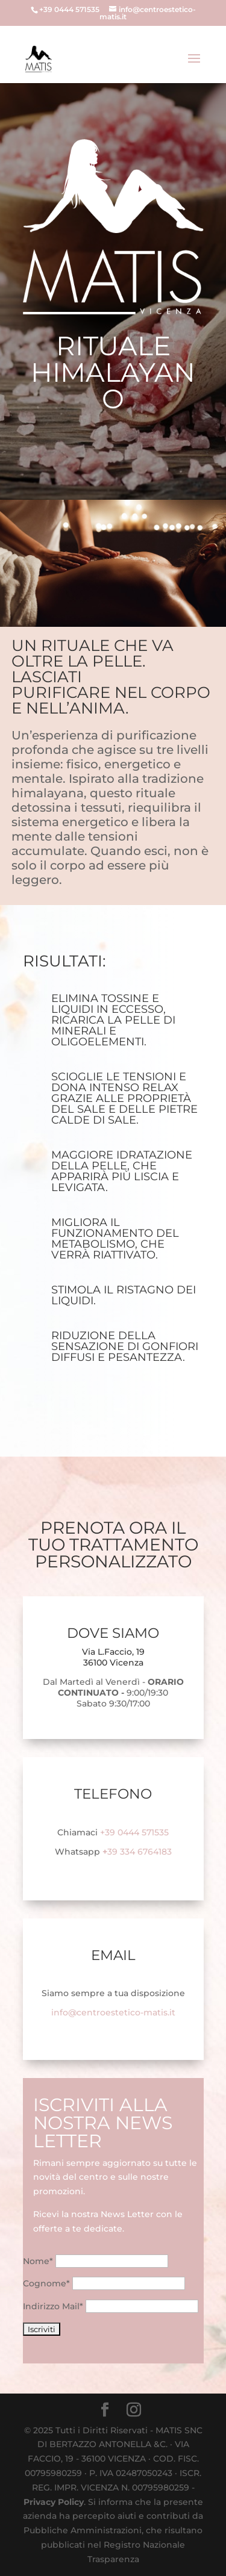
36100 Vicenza (113, 1662)
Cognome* (46, 2283)
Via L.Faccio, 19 (113, 1651)
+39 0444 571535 (134, 1832)
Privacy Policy (54, 2502)
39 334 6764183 (137, 1851)
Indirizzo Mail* (53, 2306)
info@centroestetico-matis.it (113, 2012)
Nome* (38, 2261)
